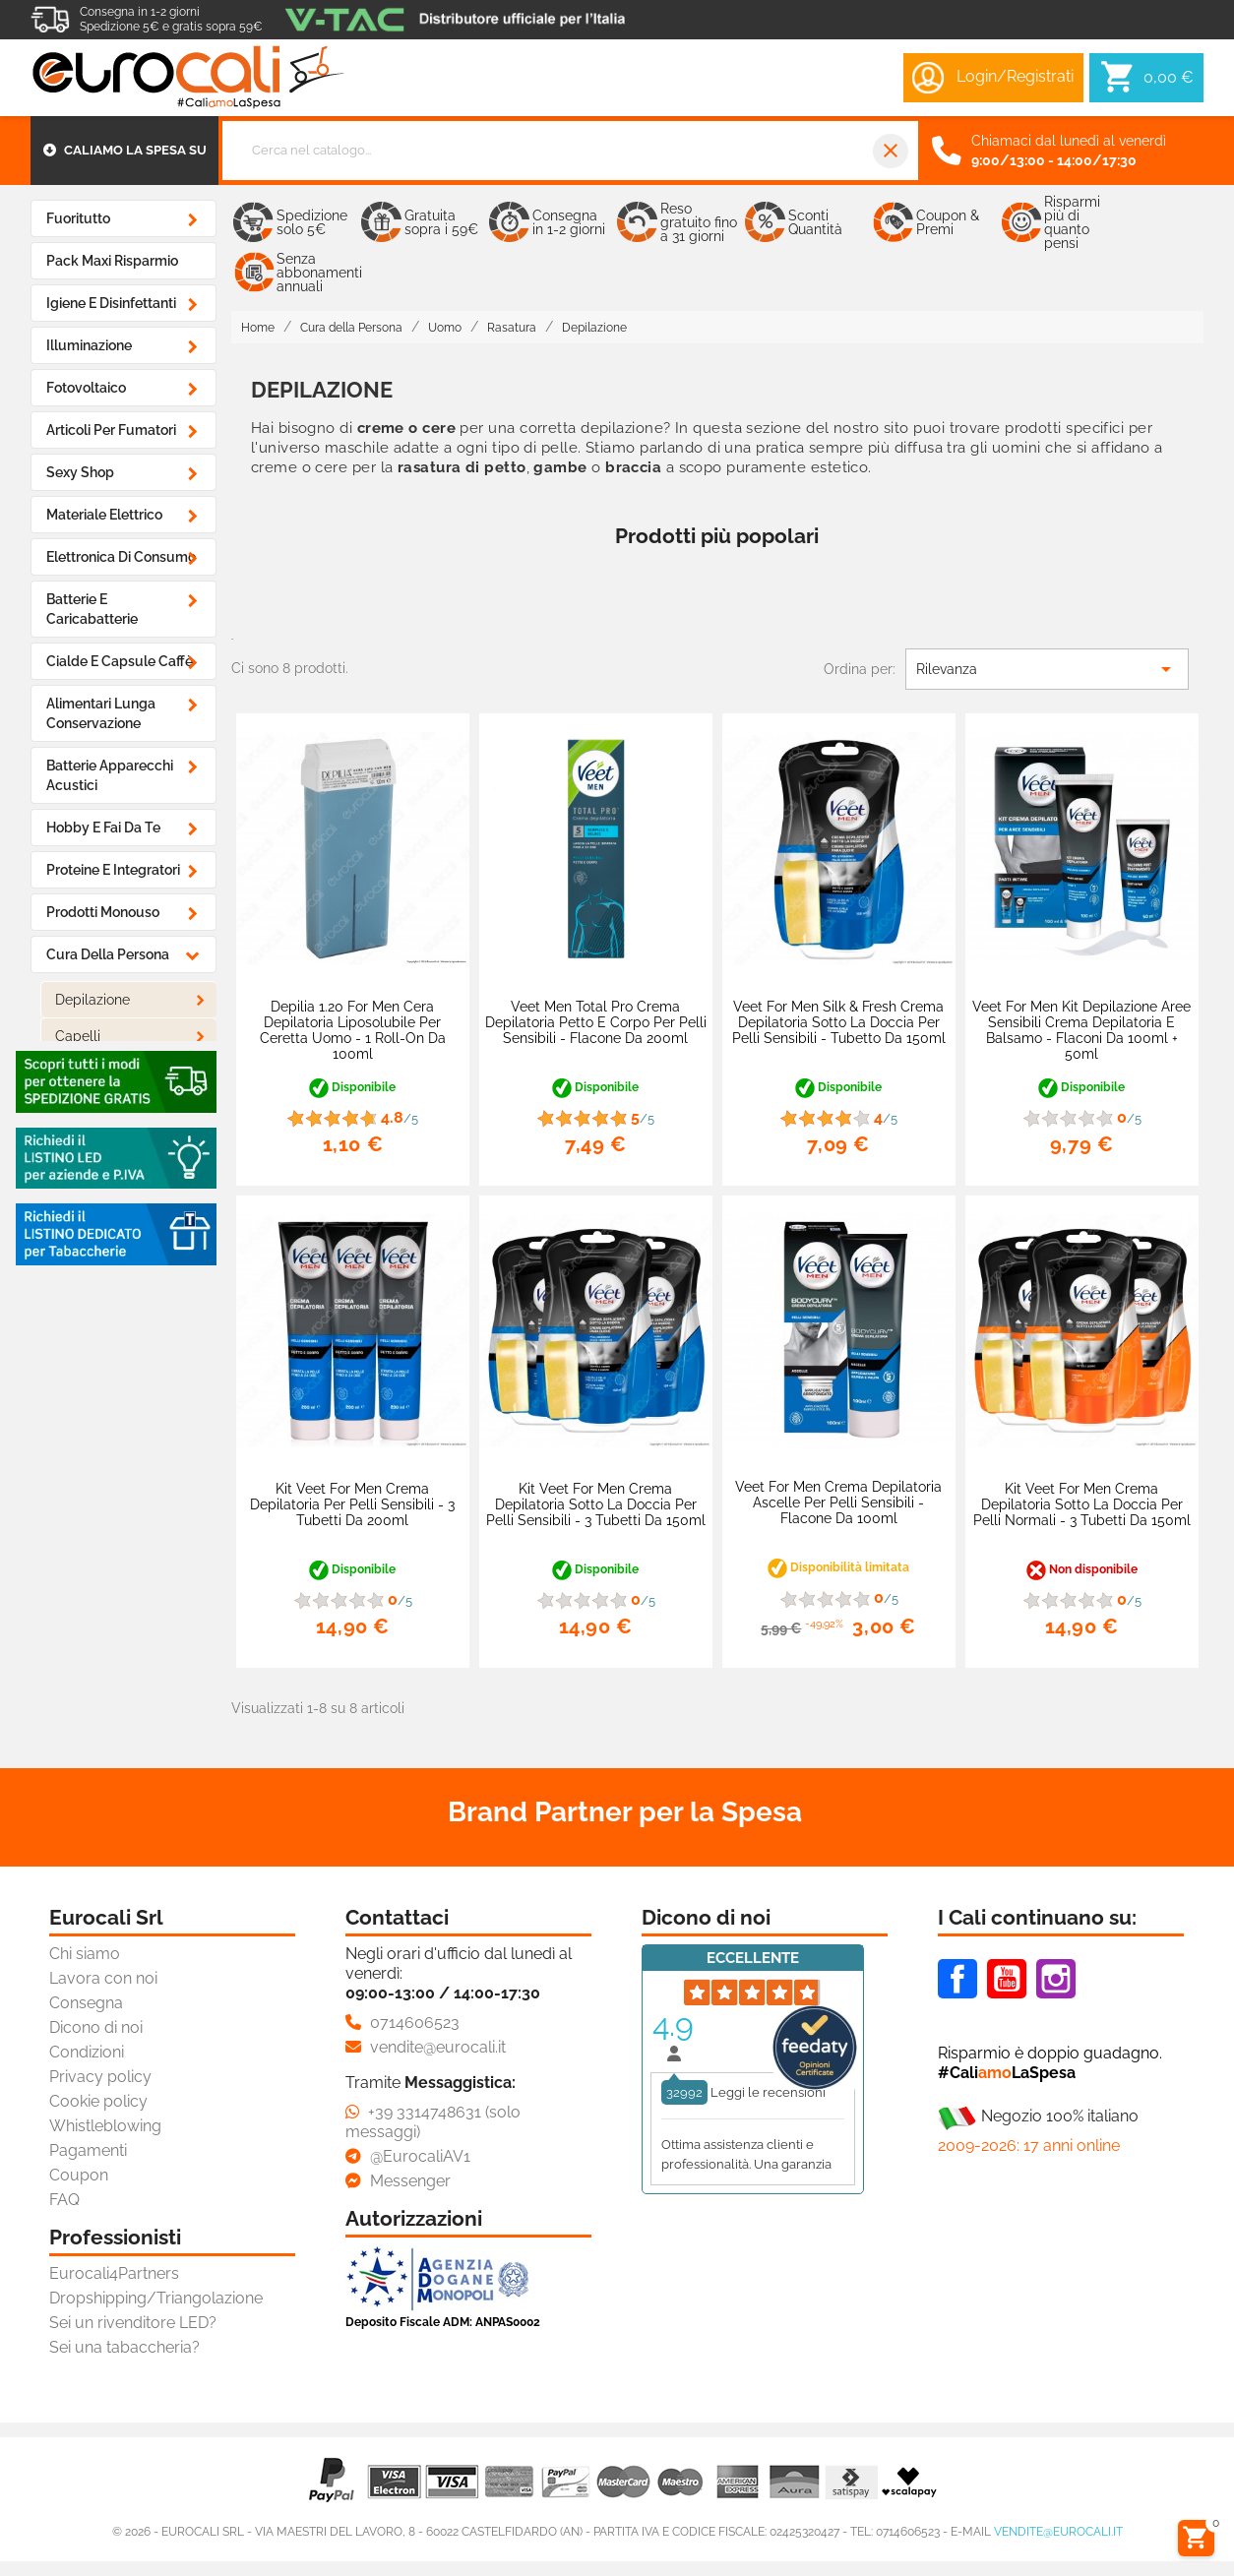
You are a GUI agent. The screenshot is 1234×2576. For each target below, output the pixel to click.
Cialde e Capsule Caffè (119, 661)
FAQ (64, 2199)
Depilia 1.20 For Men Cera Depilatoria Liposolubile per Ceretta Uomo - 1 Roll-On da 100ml (353, 1030)
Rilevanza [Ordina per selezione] (1047, 669)
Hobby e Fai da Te (103, 827)
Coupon (78, 2175)
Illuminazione (89, 345)
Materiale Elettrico (104, 514)
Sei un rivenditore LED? (132, 2322)
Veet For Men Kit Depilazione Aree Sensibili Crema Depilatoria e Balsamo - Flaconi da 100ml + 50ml (1081, 1030)
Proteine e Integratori (113, 870)
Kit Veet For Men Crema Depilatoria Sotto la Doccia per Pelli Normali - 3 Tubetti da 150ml (1082, 1504)
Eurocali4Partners (114, 2273)
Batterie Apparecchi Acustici (109, 775)
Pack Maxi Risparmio (112, 261)
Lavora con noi (103, 1978)
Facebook (957, 1978)
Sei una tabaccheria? (124, 2347)
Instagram (1056, 1978)
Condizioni (86, 2052)
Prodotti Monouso (102, 912)
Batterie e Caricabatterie (92, 609)
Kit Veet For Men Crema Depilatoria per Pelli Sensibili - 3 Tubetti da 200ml (352, 1504)
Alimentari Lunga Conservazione (100, 713)
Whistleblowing (105, 2125)
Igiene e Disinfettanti (111, 303)
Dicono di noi (96, 2027)
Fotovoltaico (86, 388)
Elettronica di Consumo (121, 557)
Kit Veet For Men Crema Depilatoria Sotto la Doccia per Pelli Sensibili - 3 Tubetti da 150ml (596, 1504)
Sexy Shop (80, 472)
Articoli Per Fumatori (111, 430)
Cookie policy (98, 2101)
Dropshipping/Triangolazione (156, 2298)
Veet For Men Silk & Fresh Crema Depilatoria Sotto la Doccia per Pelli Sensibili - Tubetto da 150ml (839, 1022)
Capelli (77, 1036)
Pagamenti (88, 2150)
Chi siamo (84, 1953)
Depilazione (92, 1000)
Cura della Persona (107, 954)
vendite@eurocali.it (1058, 2532)
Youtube (1006, 1978)
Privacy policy (100, 2076)
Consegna (86, 2002)
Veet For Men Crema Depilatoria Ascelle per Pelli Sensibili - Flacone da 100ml (838, 1502)
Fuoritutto (78, 218)
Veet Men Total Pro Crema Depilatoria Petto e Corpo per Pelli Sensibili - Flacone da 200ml (596, 1022)
